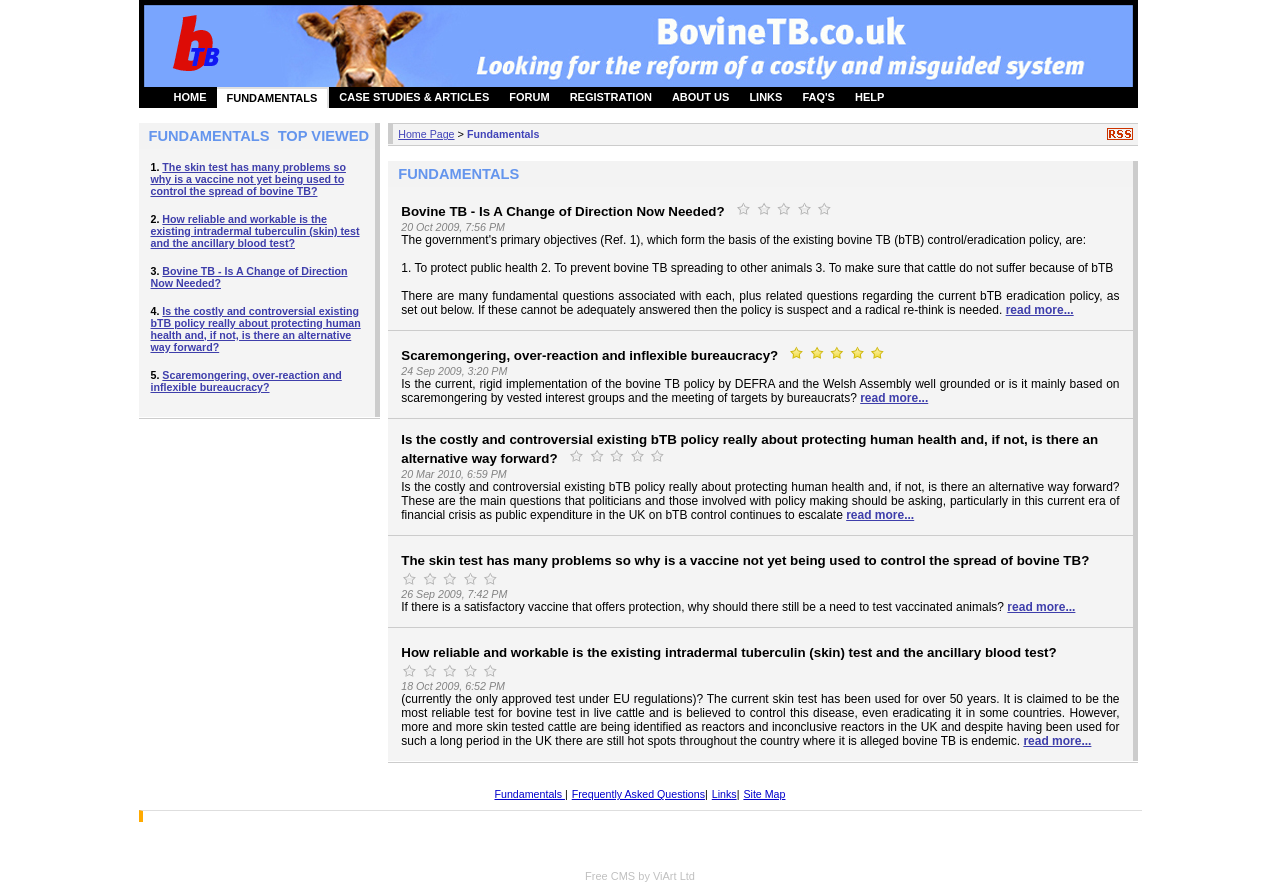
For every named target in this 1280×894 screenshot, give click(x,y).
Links (724, 794)
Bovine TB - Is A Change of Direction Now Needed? (562, 211)
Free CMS (610, 876)
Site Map (764, 794)
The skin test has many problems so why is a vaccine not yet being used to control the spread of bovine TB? (248, 179)
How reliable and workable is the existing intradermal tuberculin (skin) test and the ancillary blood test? (255, 231)
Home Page (426, 134)
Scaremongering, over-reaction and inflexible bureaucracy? (246, 381)
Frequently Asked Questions (638, 794)
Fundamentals (503, 134)
